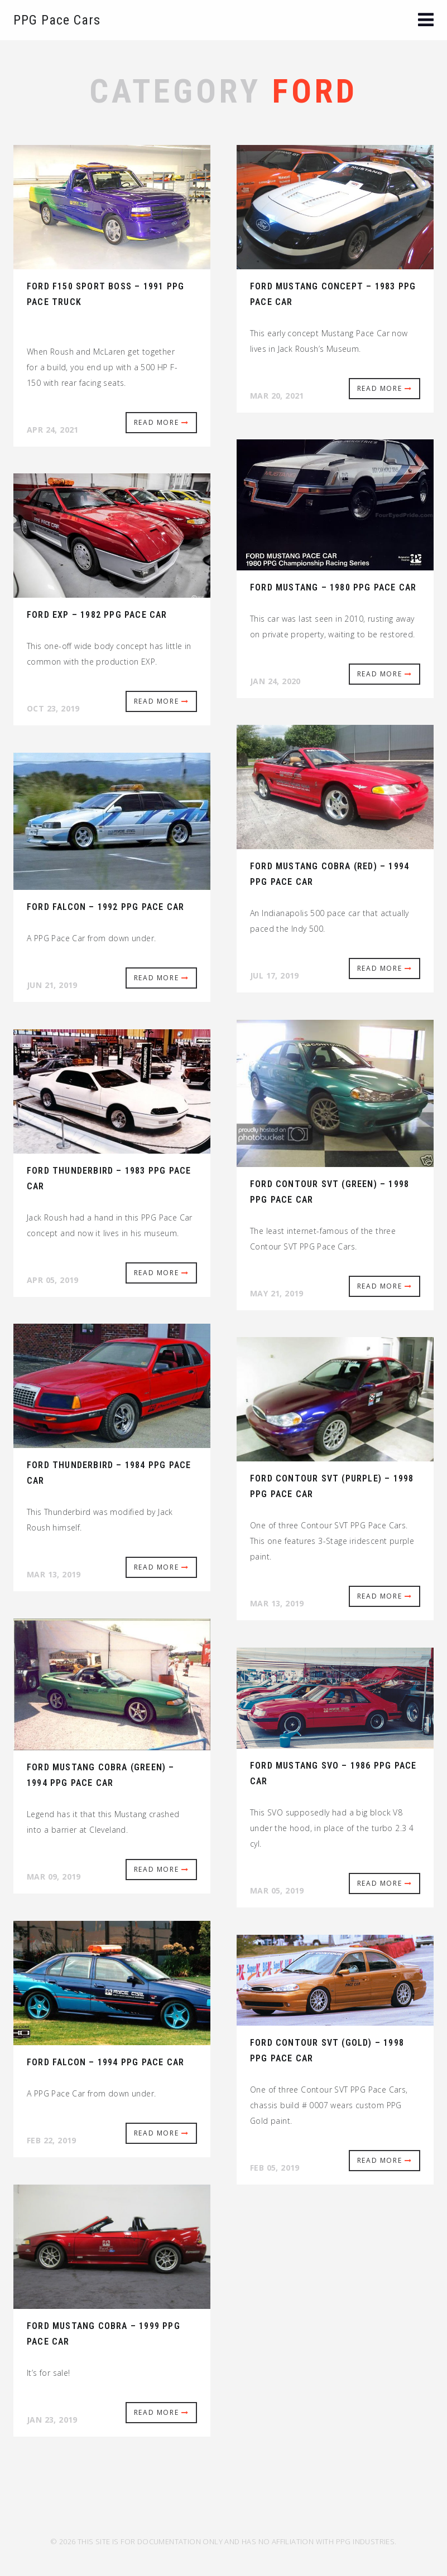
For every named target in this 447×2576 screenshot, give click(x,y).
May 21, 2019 (277, 1293)
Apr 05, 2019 (53, 1280)
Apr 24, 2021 (53, 429)
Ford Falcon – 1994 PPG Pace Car (105, 2062)
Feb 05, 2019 (275, 2167)
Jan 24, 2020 (275, 681)
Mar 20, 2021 (277, 395)
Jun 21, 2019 (52, 985)
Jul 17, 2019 (274, 975)
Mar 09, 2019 (54, 1876)
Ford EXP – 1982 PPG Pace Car (97, 614)
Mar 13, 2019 (54, 1574)
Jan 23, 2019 (52, 2419)
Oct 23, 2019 (53, 708)
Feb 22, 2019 (51, 2140)
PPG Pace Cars (56, 20)
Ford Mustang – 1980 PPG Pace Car (333, 587)
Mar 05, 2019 (277, 1890)
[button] (426, 21)
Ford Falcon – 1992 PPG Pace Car (105, 907)
